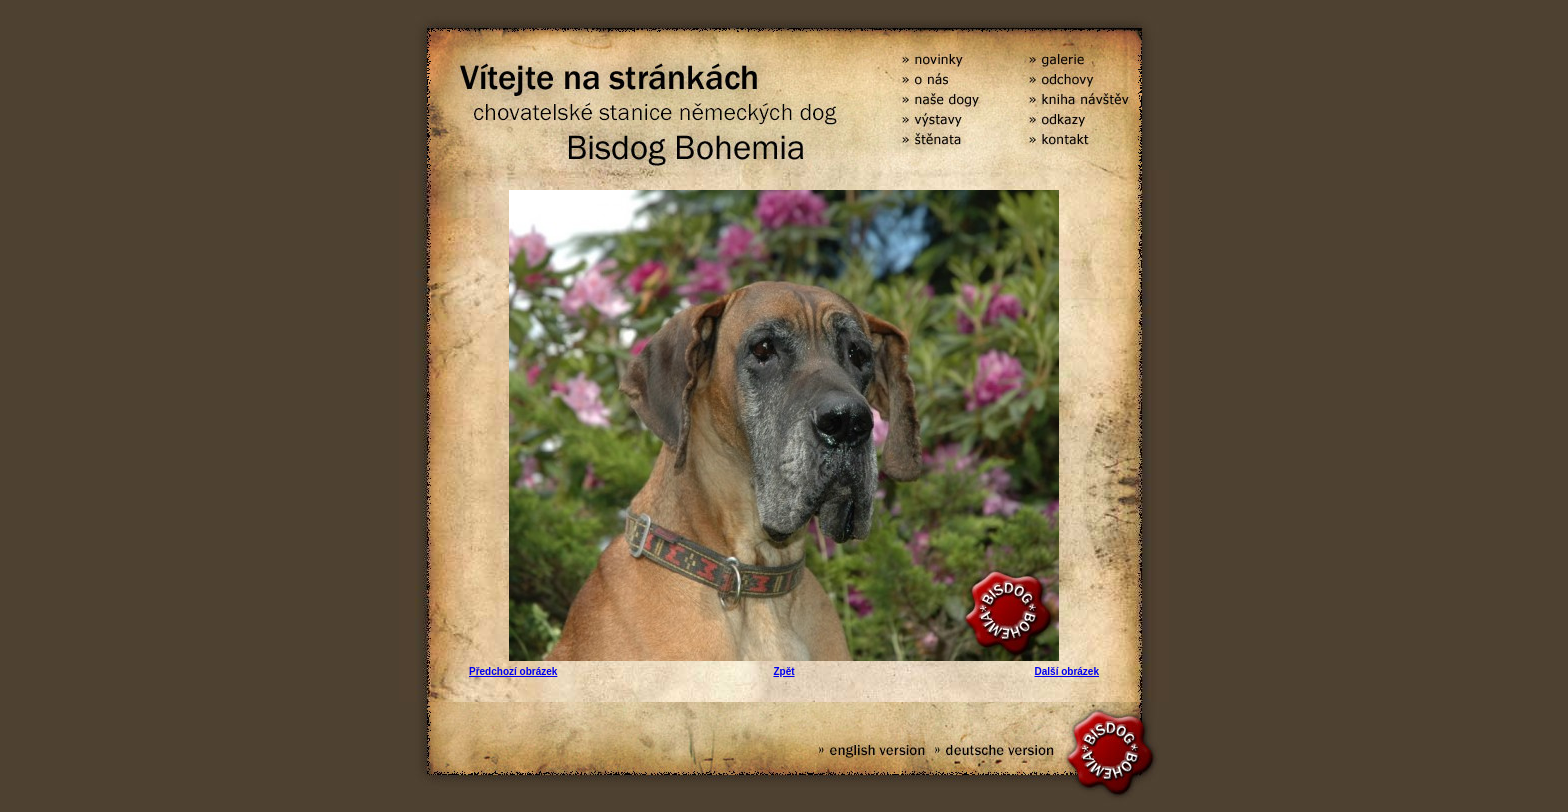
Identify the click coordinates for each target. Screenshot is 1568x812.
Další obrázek (1067, 671)
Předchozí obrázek (513, 671)
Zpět (783, 671)
